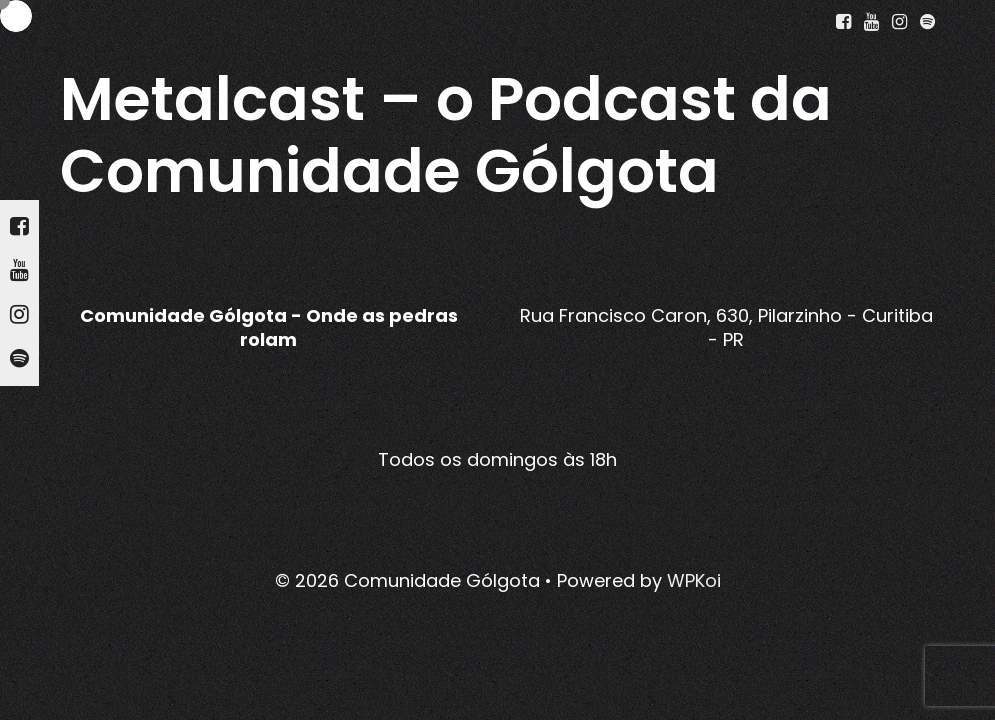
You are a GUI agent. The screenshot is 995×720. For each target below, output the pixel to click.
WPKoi (694, 580)
